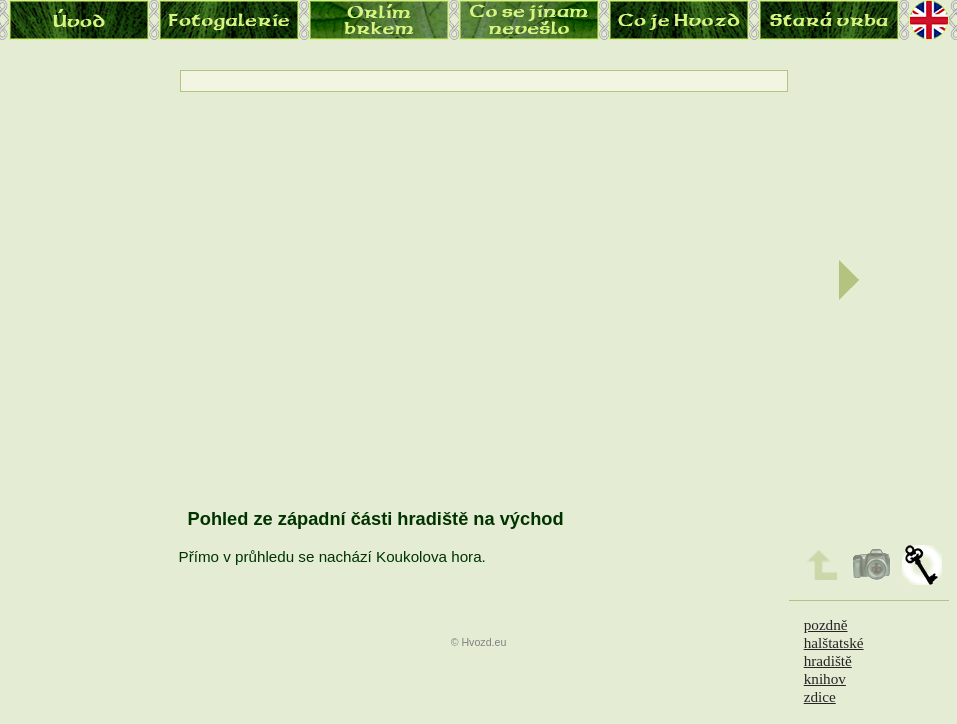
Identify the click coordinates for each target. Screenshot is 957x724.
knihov (825, 678)
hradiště (828, 660)
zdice (820, 696)
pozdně (826, 624)
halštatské (834, 642)
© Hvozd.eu (479, 642)
